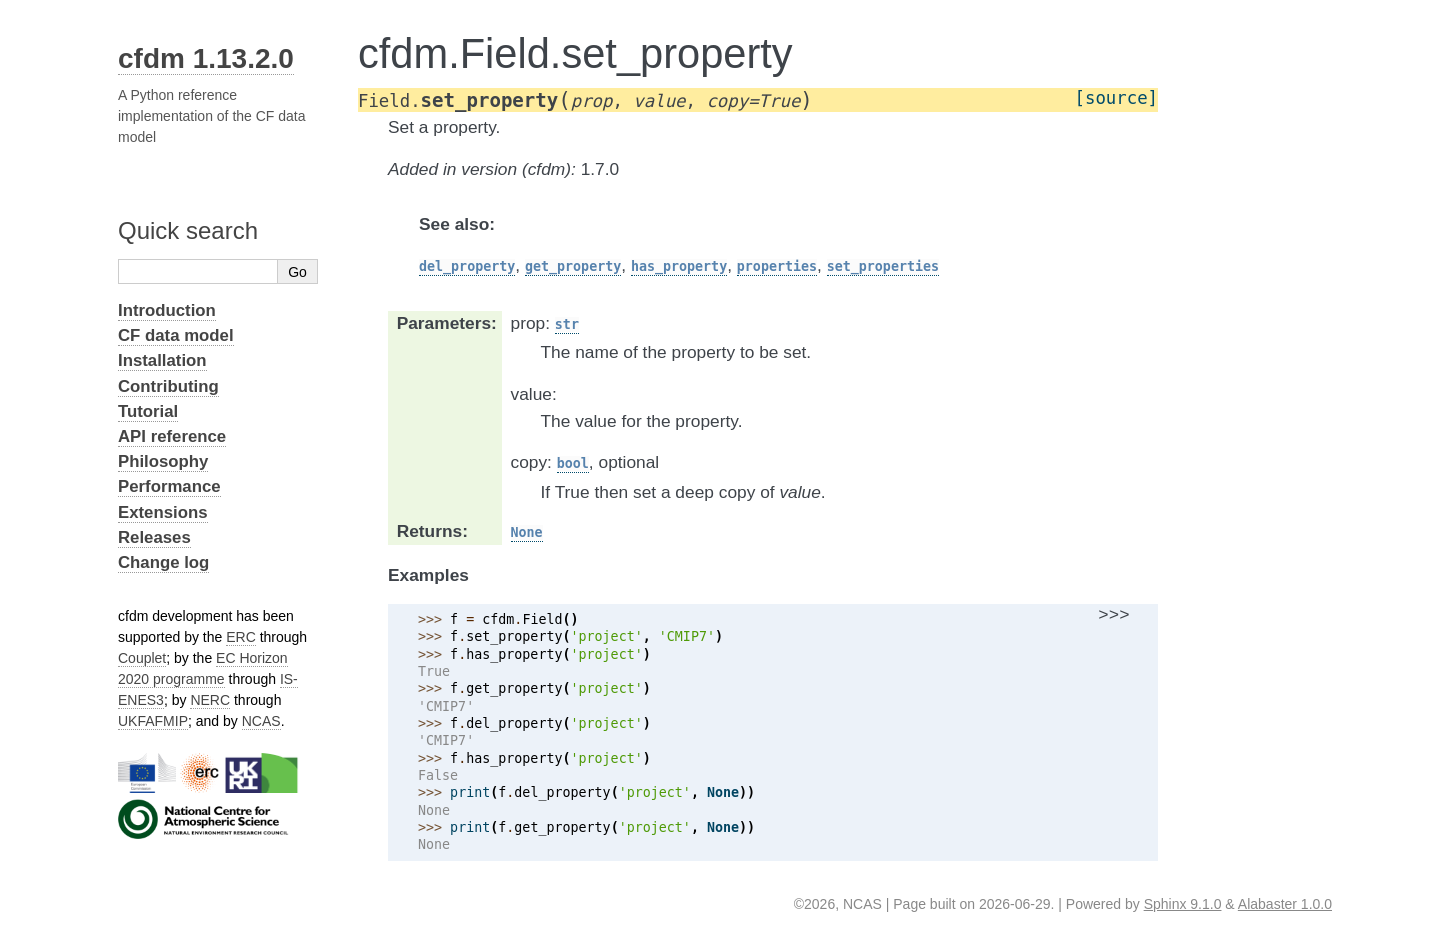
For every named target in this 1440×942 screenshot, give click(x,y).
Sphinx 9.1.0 (1183, 904)
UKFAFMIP (153, 721)
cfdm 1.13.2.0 (206, 58)
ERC (241, 637)
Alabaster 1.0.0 (1285, 904)
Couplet (142, 658)
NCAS (261, 721)
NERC (210, 700)
